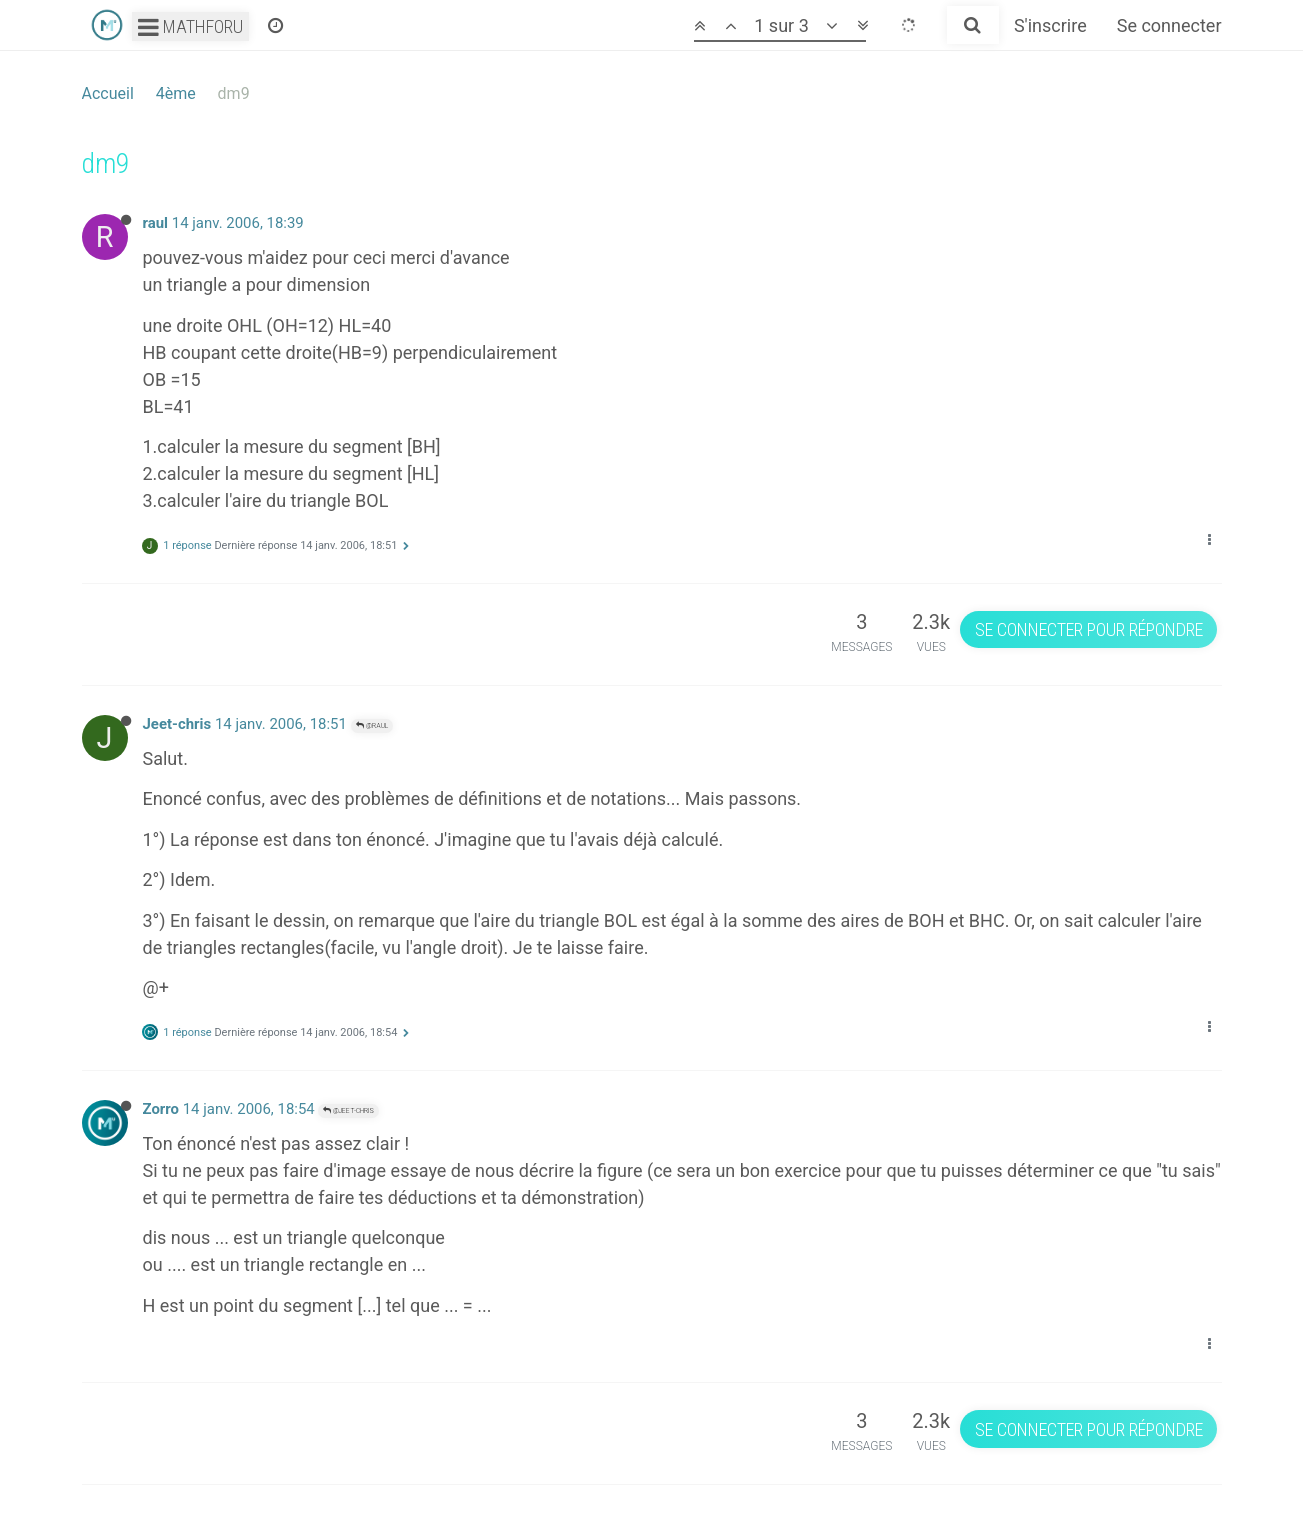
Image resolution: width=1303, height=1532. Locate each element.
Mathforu (190, 26)
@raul (372, 725)
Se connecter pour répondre (1089, 629)
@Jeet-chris (348, 1110)
